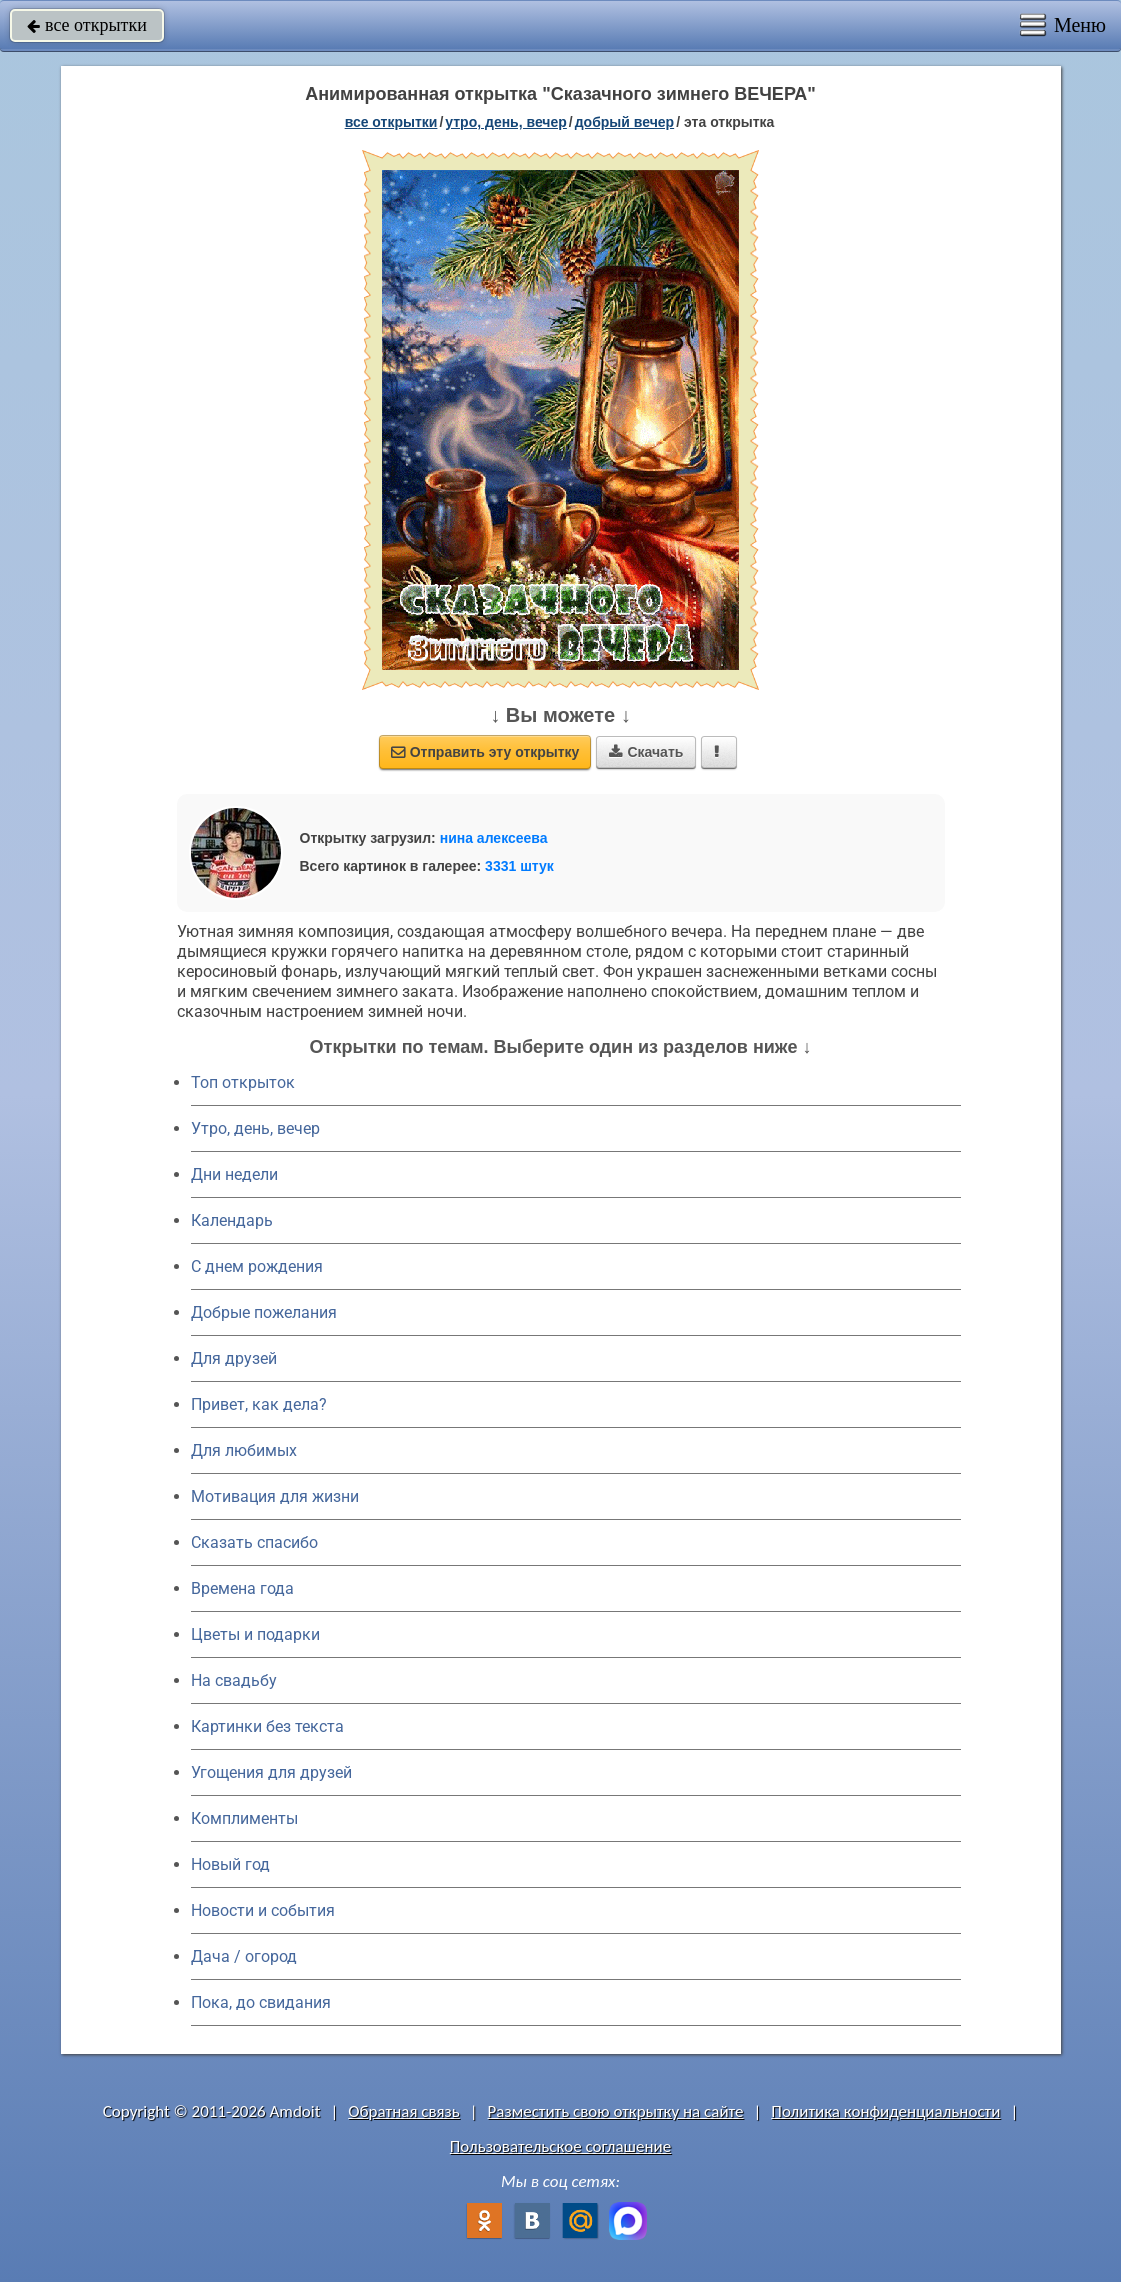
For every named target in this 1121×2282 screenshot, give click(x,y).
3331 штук (519, 866)
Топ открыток (243, 1082)
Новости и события (263, 1910)
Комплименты (244, 1818)
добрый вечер (624, 122)
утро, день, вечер (506, 122)
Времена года (242, 1588)
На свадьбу (234, 1680)
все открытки (87, 25)
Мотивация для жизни (275, 1496)
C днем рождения (257, 1266)
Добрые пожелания (264, 1312)
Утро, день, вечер (255, 1128)
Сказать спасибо (254, 1542)
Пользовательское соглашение (560, 2146)
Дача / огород (244, 1956)
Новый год (230, 1864)
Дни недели (234, 1174)
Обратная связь (404, 2111)
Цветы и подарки (255, 1634)
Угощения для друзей (271, 1772)
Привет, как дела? (259, 1404)
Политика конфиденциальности (885, 2111)
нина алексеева (494, 838)
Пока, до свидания (261, 2002)
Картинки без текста (267, 1726)
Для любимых (244, 1450)
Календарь (232, 1220)
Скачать (646, 752)
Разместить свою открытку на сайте (616, 2111)
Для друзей (234, 1358)
